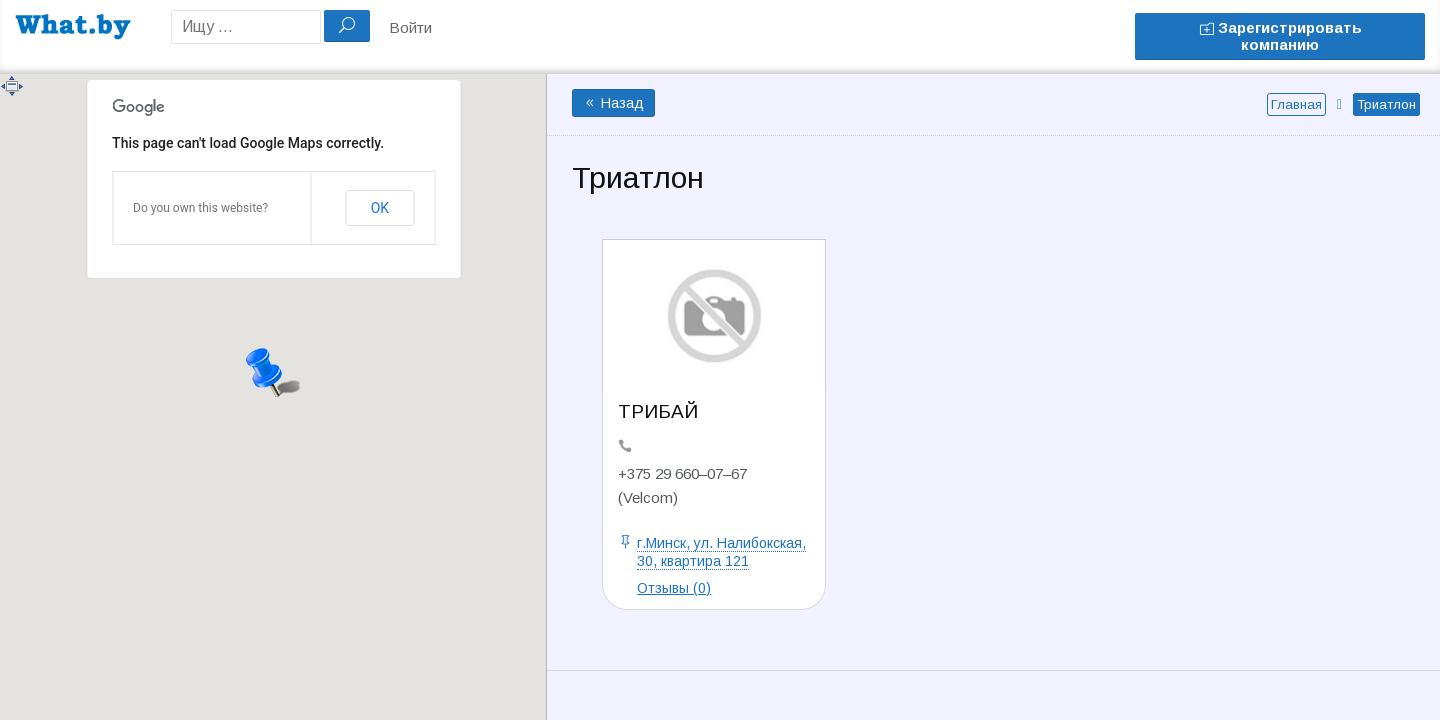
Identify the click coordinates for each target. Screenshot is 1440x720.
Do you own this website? (200, 208)
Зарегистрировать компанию (1280, 36)
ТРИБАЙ (658, 411)
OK (380, 208)
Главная (1296, 104)
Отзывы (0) (674, 588)
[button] (273, 369)
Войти (410, 27)
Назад (613, 103)
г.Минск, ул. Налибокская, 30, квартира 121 (721, 552)
